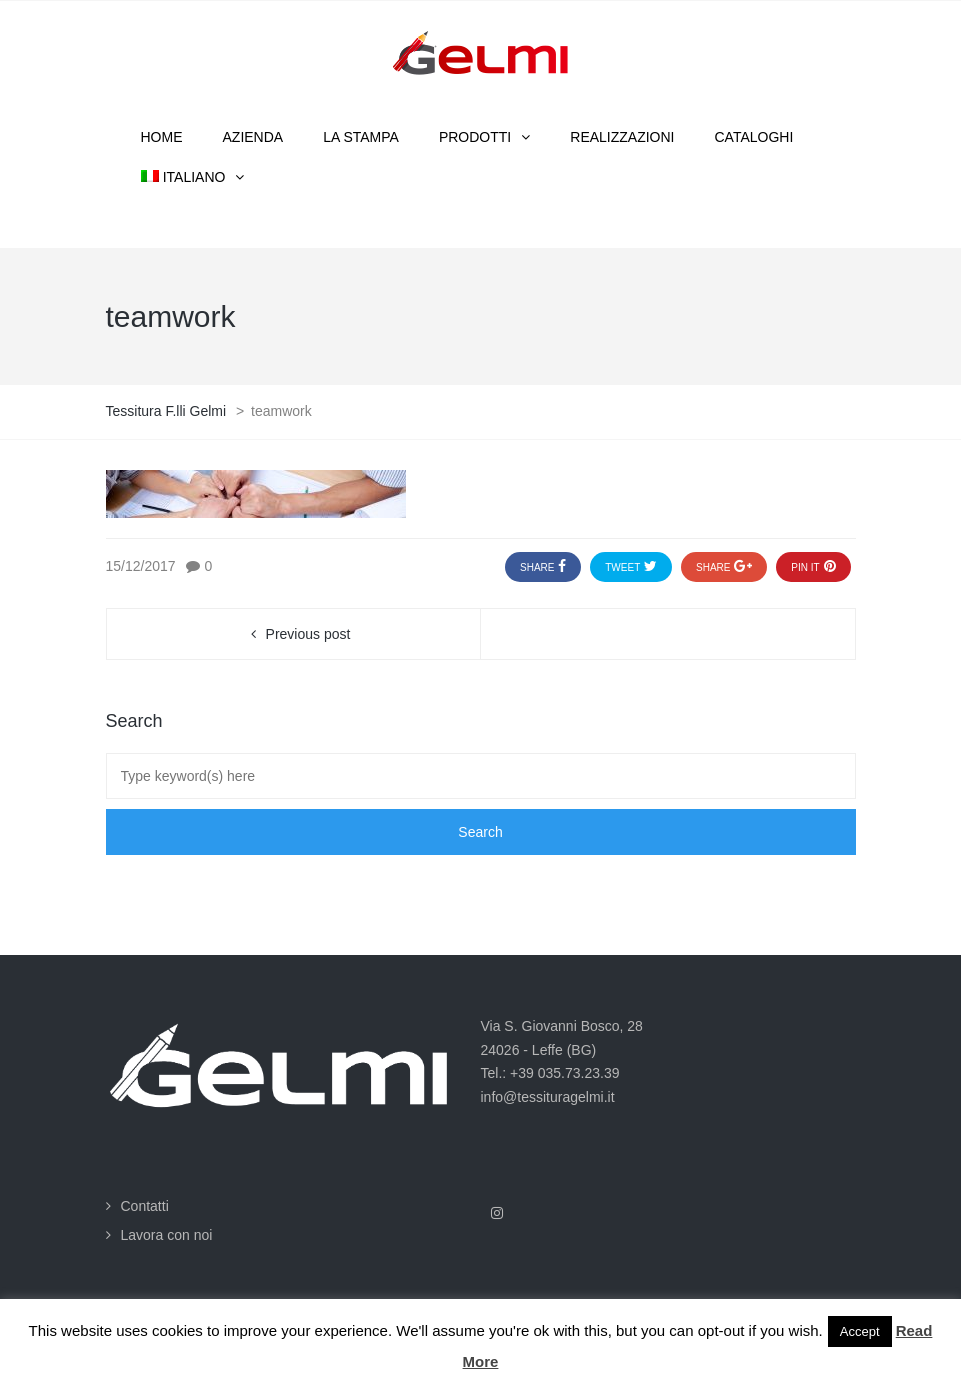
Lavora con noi (167, 1235)
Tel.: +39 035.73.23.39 (550, 1073)
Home (162, 137)
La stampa (361, 137)
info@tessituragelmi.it (548, 1097)
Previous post (308, 634)
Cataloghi (754, 137)
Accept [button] (860, 1331)
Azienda (253, 137)
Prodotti (475, 137)
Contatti (145, 1206)
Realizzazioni (622, 137)
